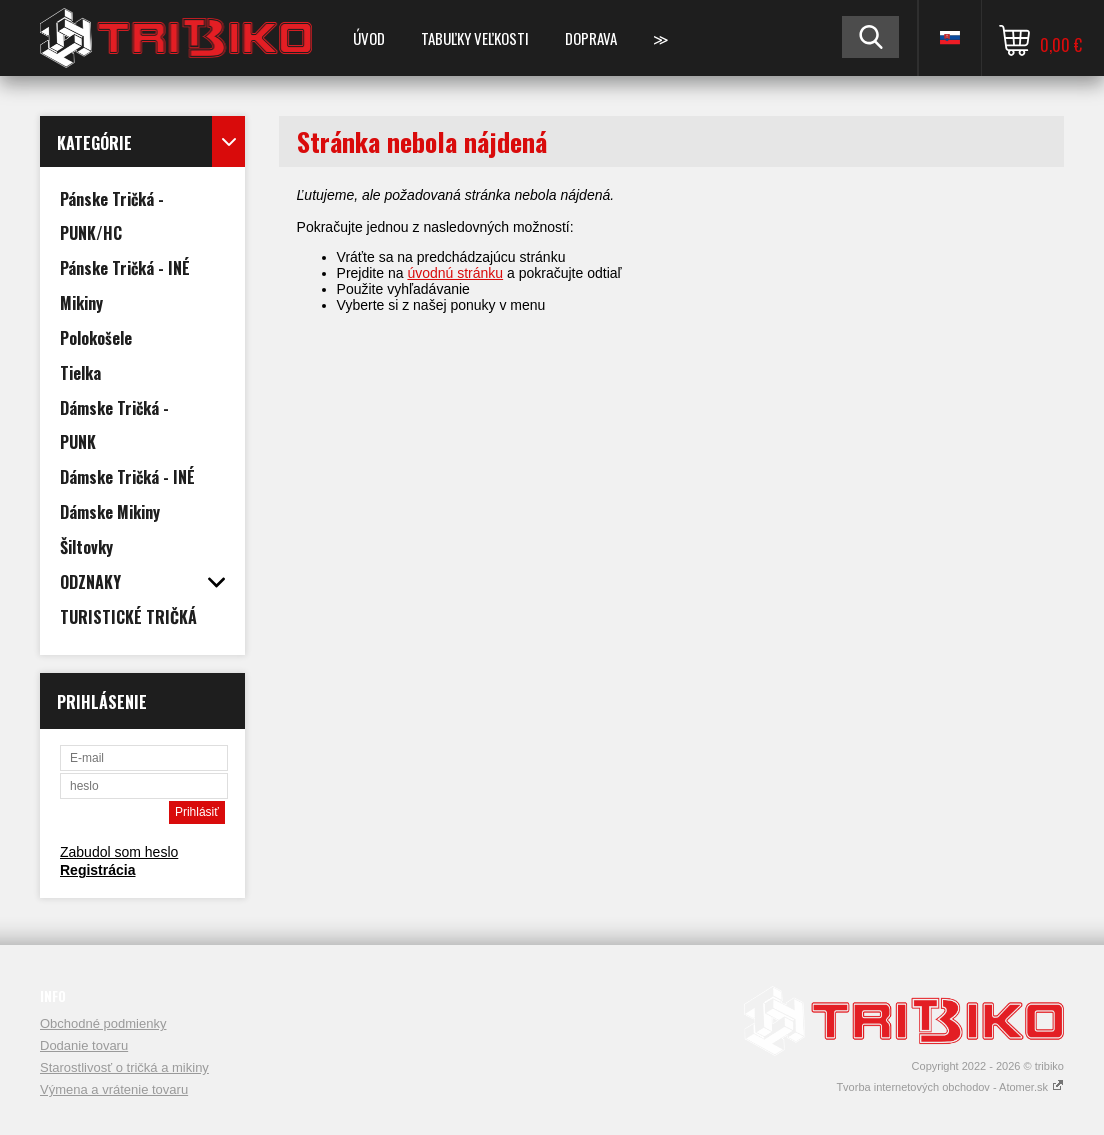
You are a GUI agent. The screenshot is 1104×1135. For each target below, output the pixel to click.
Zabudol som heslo (119, 852)
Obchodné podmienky (103, 1023)
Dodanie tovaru (84, 1045)
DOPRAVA (591, 38)
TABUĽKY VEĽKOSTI (475, 38)
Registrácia (97, 870)
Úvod (369, 38)
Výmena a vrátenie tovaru (114, 1089)
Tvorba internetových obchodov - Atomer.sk (950, 1087)
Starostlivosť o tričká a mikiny (124, 1067)
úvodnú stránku (455, 273)
